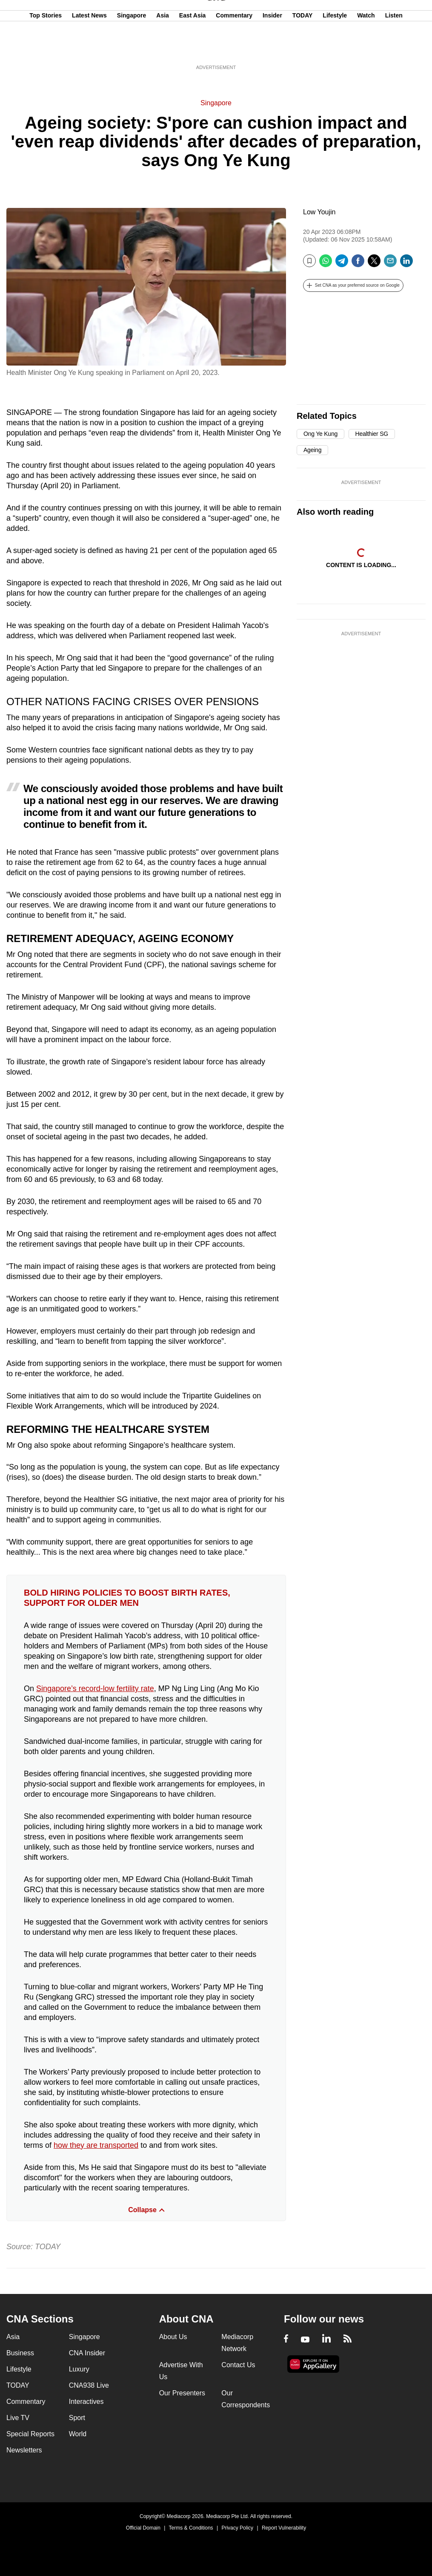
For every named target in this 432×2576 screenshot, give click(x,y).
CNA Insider (87, 2353)
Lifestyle (335, 48)
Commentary (234, 48)
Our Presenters (182, 2393)
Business (20, 2353)
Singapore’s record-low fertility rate (95, 1688)
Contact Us (238, 2365)
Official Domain (143, 2528)
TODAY (302, 48)
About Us (173, 2336)
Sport (77, 2417)
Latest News (89, 48)
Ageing (312, 450)
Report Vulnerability (284, 2528)
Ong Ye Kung (320, 433)
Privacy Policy (237, 2528)
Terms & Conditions (191, 2528)
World (78, 2434)
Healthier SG (371, 433)
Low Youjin (319, 212)
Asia (162, 48)
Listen (394, 48)
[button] (353, 285)
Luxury (79, 2369)
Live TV (17, 2417)
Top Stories (45, 48)
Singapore (131, 48)
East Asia (192, 48)
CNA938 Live (89, 2385)
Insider (272, 48)
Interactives (86, 2401)
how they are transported (96, 2145)
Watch (366, 48)
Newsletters (24, 2450)
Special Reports (30, 2434)
